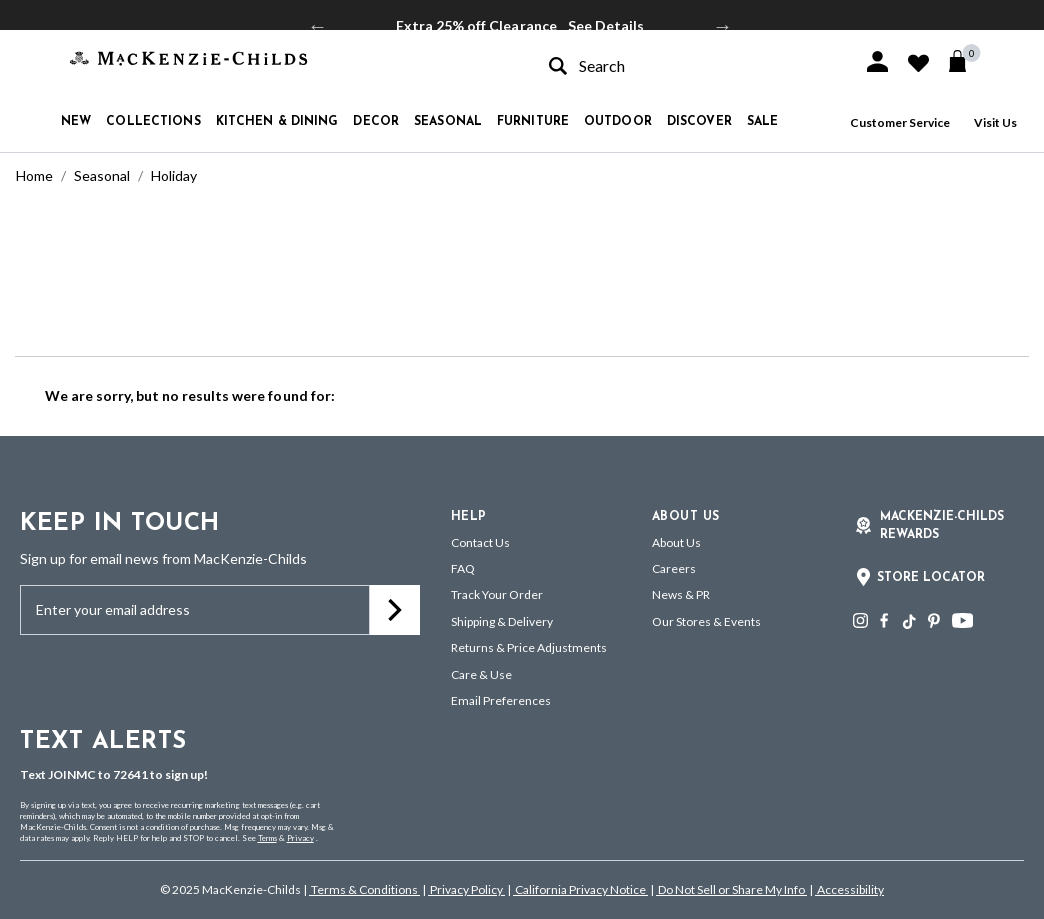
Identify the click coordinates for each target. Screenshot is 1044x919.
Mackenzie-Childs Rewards (942, 526)
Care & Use (481, 674)
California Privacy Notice (580, 889)
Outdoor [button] (618, 122)
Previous (318, 26)
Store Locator (931, 578)
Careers (674, 568)
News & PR (681, 594)
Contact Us (480, 542)
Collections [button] (153, 122)
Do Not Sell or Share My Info (731, 889)
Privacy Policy (466, 889)
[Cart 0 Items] (966, 61)
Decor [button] (376, 122)
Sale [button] (762, 122)
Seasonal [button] (448, 122)
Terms (267, 838)
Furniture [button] (533, 122)
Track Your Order (497, 594)
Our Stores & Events (706, 621)
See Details (606, 25)
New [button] (76, 122)
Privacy (300, 838)
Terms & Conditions (364, 889)
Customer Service (900, 122)
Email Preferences (501, 700)
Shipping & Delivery (502, 621)
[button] (877, 61)
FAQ (463, 568)
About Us (676, 542)
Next (723, 26)
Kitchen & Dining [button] (277, 122)
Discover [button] (699, 122)
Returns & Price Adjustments (529, 647)
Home (34, 175)
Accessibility (849, 889)
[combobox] (688, 65)
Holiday (174, 175)
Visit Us (995, 122)
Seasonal (102, 175)
